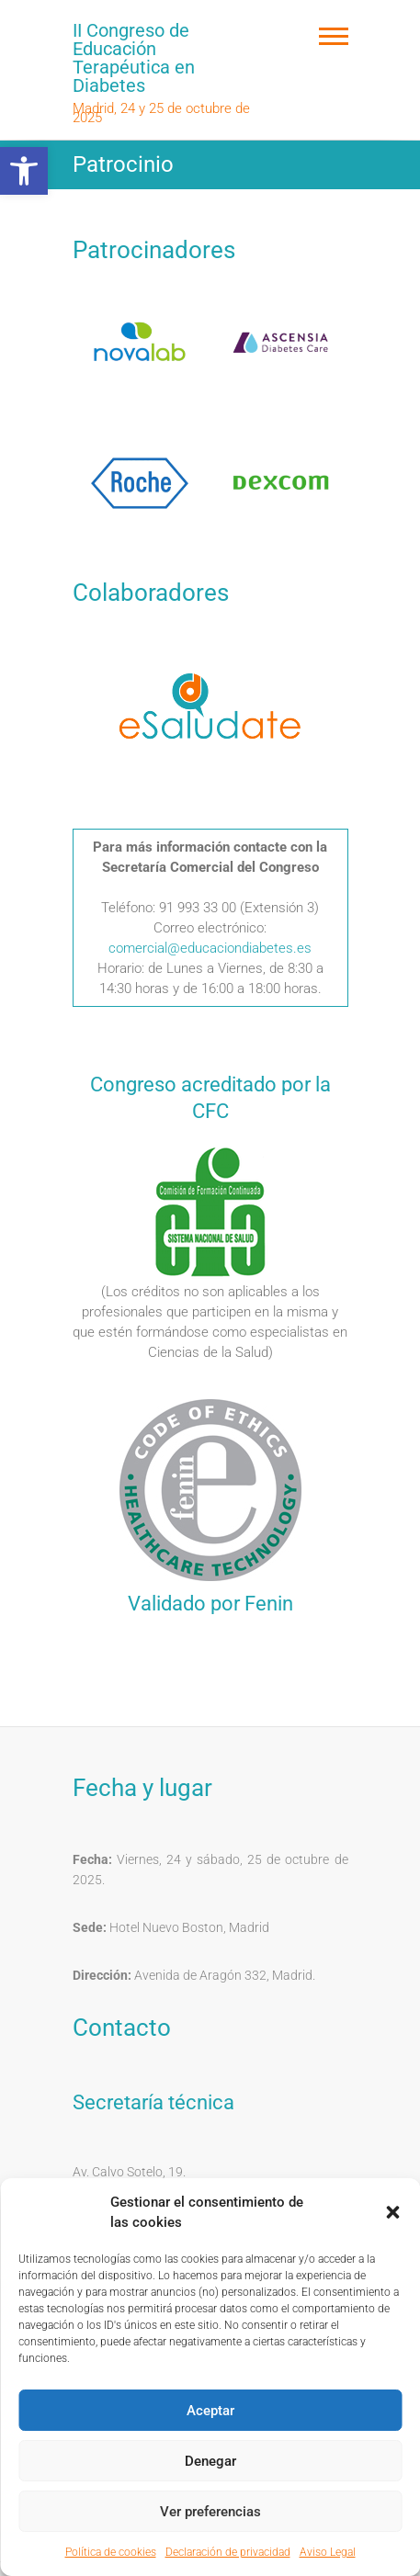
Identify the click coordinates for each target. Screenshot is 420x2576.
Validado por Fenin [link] (210, 1603)
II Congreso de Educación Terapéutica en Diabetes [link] (134, 58)
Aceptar (210, 2410)
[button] (392, 2212)
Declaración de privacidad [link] (227, 2552)
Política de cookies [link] (110, 2552)
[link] (24, 171)
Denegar (210, 2461)
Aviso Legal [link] (328, 2552)
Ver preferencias (210, 2511)
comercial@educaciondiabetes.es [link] (210, 948)
